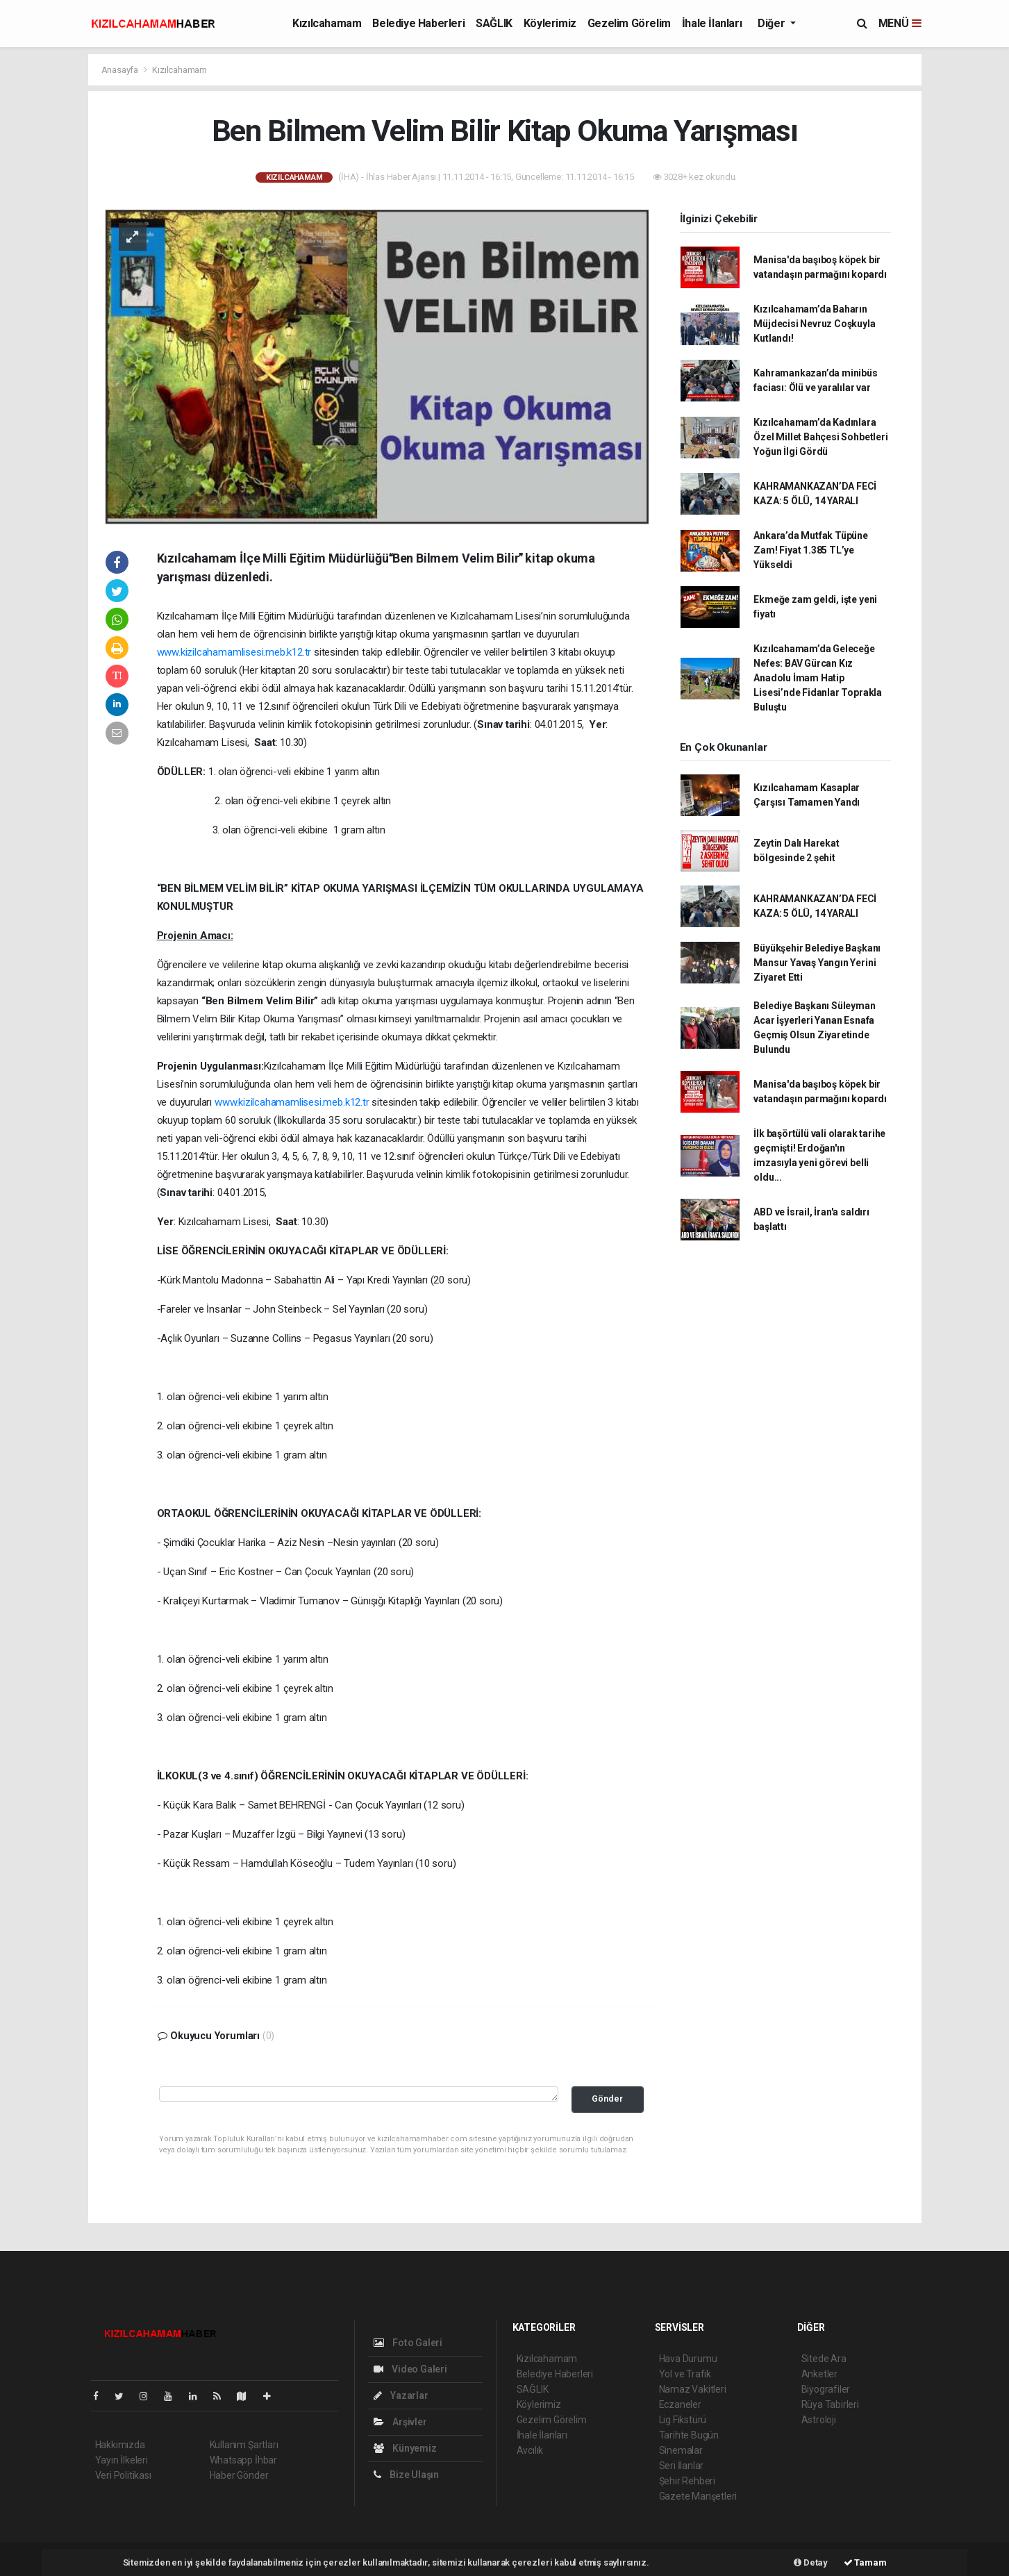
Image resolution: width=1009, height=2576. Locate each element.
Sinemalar (681, 2450)
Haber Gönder (239, 2475)
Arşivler (400, 2421)
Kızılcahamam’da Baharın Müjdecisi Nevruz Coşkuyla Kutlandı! (814, 324)
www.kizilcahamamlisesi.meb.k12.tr (234, 652)
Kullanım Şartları (244, 2444)
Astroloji (818, 2419)
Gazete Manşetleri (698, 2496)
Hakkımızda (120, 2444)
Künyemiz (405, 2448)
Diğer (772, 23)
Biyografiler (826, 2389)
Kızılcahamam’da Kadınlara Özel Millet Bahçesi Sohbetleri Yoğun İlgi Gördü (820, 437)
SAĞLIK (494, 23)
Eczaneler (680, 2404)
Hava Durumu (688, 2358)
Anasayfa (120, 70)
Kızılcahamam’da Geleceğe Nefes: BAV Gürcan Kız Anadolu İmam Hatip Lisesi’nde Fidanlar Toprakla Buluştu (817, 678)
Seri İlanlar (681, 2465)
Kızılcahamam (326, 23)
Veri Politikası (123, 2475)
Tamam (865, 2562)
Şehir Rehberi (687, 2480)
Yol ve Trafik (685, 2373)
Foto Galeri (408, 2342)
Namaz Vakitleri (692, 2389)
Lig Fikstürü (683, 2419)
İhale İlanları (712, 23)
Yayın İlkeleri (121, 2460)
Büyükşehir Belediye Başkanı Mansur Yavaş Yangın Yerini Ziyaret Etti (817, 962)
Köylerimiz (550, 23)
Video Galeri (410, 2369)
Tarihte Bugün (689, 2435)
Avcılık (530, 2450)
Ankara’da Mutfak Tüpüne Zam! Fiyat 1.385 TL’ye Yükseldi (810, 550)
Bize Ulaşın (407, 2474)
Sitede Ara (824, 2358)
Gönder (607, 2098)
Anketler (819, 2373)
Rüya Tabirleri (830, 2404)
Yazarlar (401, 2395)
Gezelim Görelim (629, 23)
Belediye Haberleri (418, 23)
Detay (811, 2562)
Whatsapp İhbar (243, 2460)
